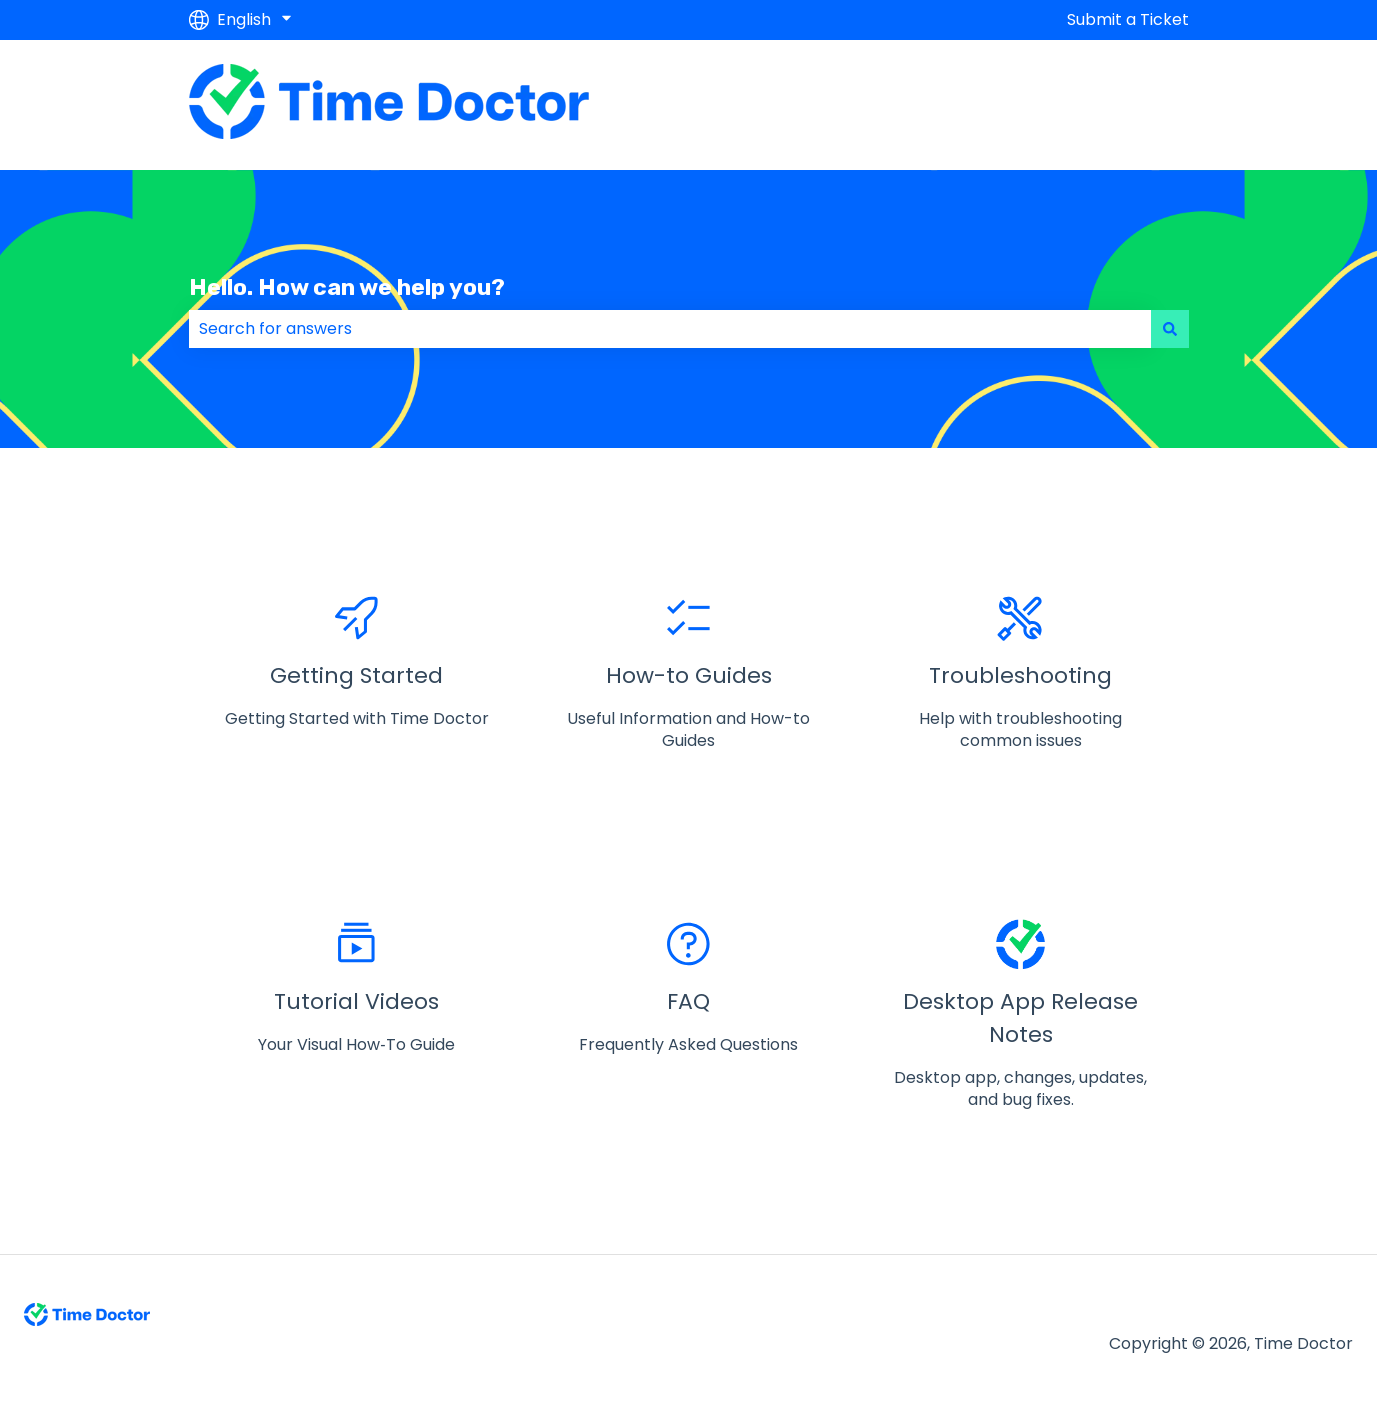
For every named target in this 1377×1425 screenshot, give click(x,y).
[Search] (1170, 329)
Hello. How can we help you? (347, 287)
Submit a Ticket (1128, 20)
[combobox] (670, 329)
